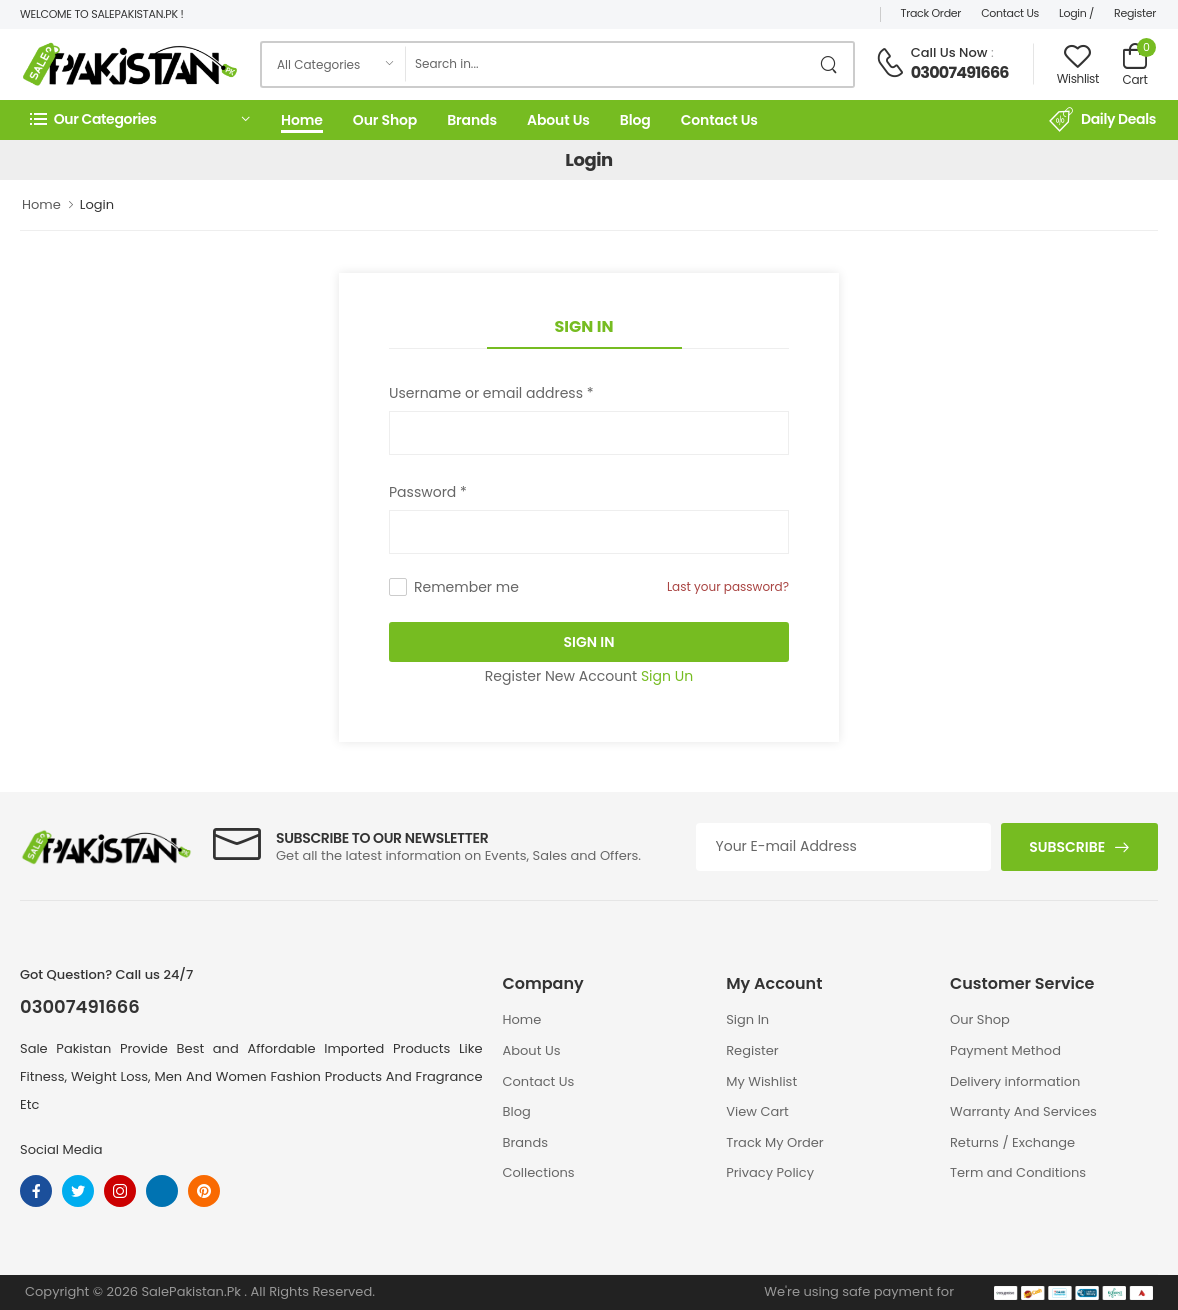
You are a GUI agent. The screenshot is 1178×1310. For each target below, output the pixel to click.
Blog (635, 120)
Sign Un (667, 676)
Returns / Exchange (1012, 1142)
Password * (428, 492)
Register (1135, 13)
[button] (140, 119)
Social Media (61, 1149)
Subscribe (1067, 847)
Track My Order (774, 1142)
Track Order (931, 13)
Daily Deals (1102, 120)
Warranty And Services (1023, 1111)
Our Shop (385, 120)
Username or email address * (491, 393)
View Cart (757, 1111)
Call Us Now (949, 52)
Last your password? (728, 586)
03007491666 (960, 72)
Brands (472, 120)
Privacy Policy (770, 1172)
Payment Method (1005, 1050)
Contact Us (1010, 13)
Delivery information (1015, 1081)
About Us (558, 120)
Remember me (466, 587)
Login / (1076, 13)
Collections (539, 1172)
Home (302, 120)
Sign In (584, 326)
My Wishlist (761, 1081)
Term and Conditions (1018, 1172)
